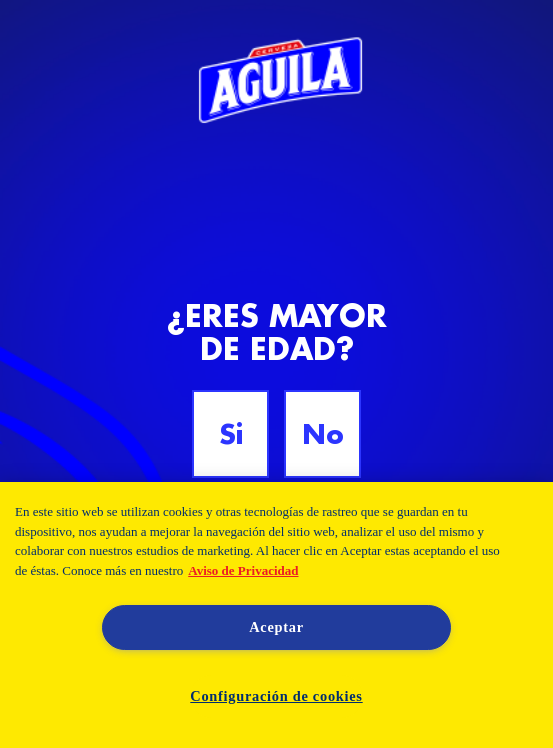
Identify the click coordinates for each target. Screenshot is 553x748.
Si (231, 434)
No (323, 434)
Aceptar (276, 627)
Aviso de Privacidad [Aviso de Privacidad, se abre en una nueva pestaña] (243, 570)
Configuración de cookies (276, 696)
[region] (276, 615)
